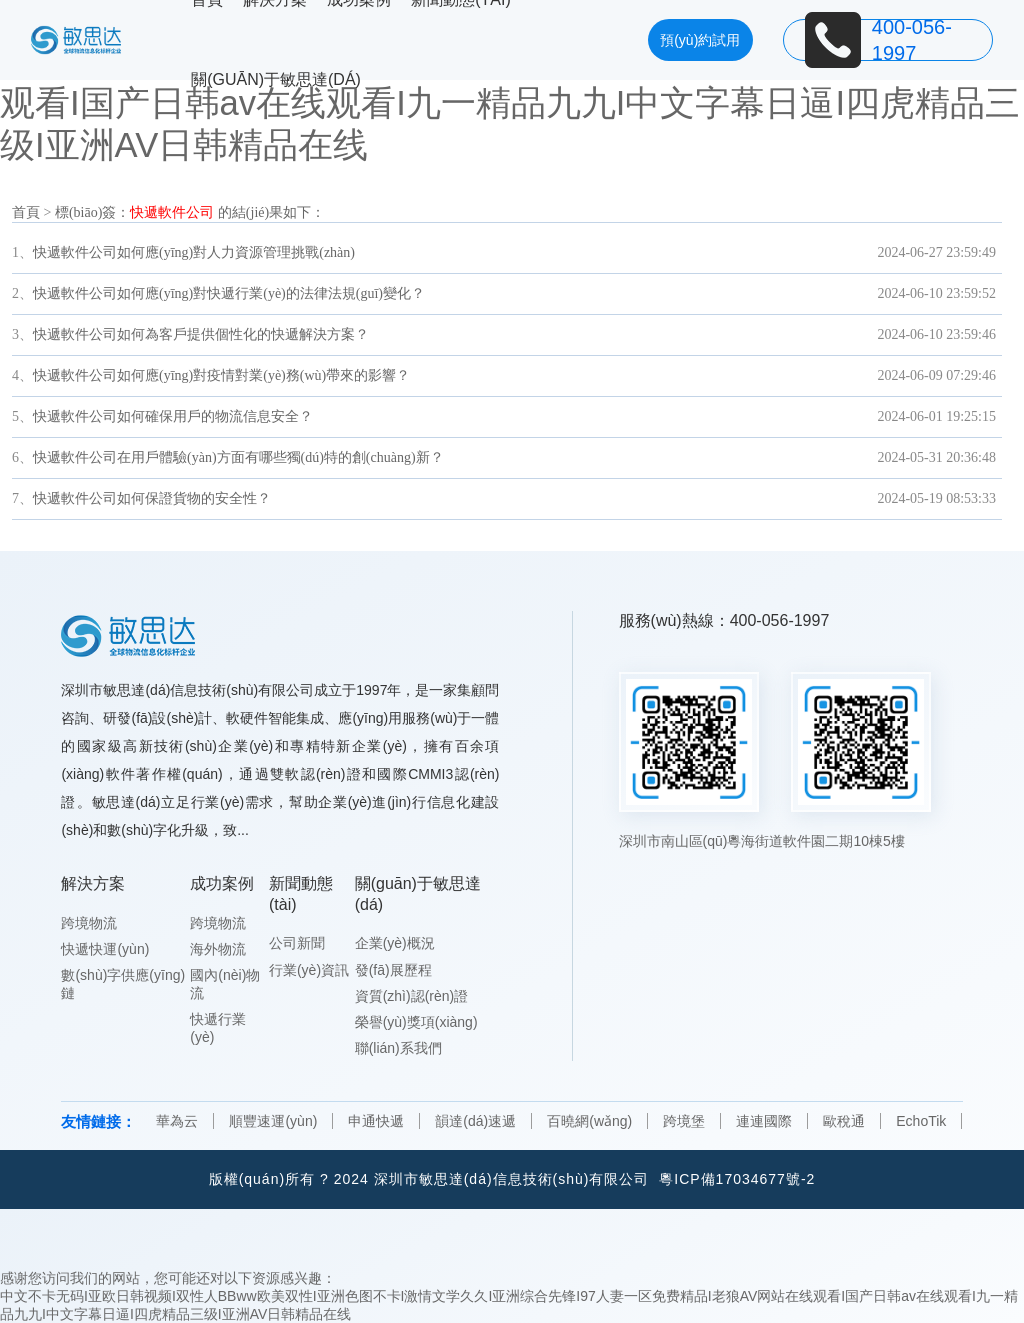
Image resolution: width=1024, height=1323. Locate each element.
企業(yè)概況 (395, 943)
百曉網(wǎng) (589, 1121)
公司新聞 (297, 943)
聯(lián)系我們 (398, 1048)
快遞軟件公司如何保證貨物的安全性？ (152, 498)
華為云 (177, 1121)
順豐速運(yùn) (273, 1121)
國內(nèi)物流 (225, 984)
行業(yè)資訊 (309, 970)
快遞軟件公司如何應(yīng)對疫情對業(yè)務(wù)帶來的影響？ (221, 375)
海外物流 (218, 949)
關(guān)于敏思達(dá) (276, 79)
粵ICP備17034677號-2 (737, 1179)
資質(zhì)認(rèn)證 (412, 996)
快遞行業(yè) (218, 1028)
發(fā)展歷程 (393, 970)
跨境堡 (684, 1121)
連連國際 (764, 1121)
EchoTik (921, 1121)
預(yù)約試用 (700, 40)
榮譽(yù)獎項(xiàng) (416, 1022)
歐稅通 (844, 1121)
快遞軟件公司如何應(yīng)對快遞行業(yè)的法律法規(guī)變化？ (229, 293)
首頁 (26, 212)
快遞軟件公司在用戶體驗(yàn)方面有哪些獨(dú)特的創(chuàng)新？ (238, 457)
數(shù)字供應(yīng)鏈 (123, 984)
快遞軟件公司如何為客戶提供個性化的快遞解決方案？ (201, 334)
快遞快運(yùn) (105, 949)
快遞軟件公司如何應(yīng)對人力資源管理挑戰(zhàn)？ (194, 252)
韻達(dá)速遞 (475, 1121)
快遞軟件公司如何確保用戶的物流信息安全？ (173, 416)
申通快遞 (376, 1121)
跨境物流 (89, 923)
